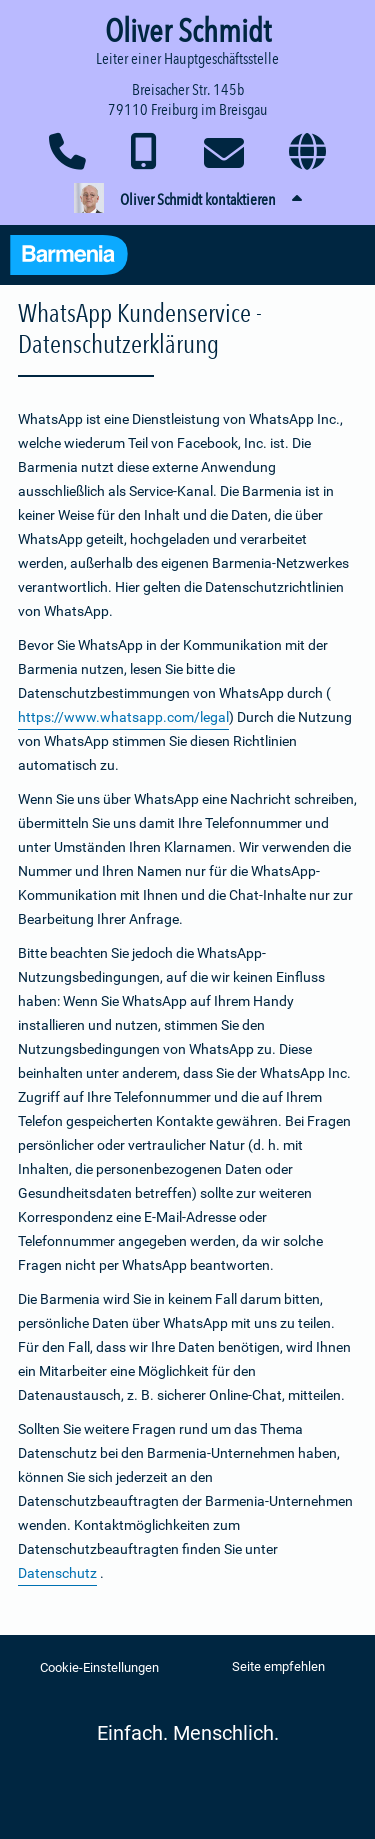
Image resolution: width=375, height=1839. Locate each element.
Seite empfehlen (278, 1666)
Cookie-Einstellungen (99, 1667)
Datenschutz (57, 1573)
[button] (187, 200)
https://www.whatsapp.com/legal (123, 717)
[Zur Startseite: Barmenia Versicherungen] (79, 257)
